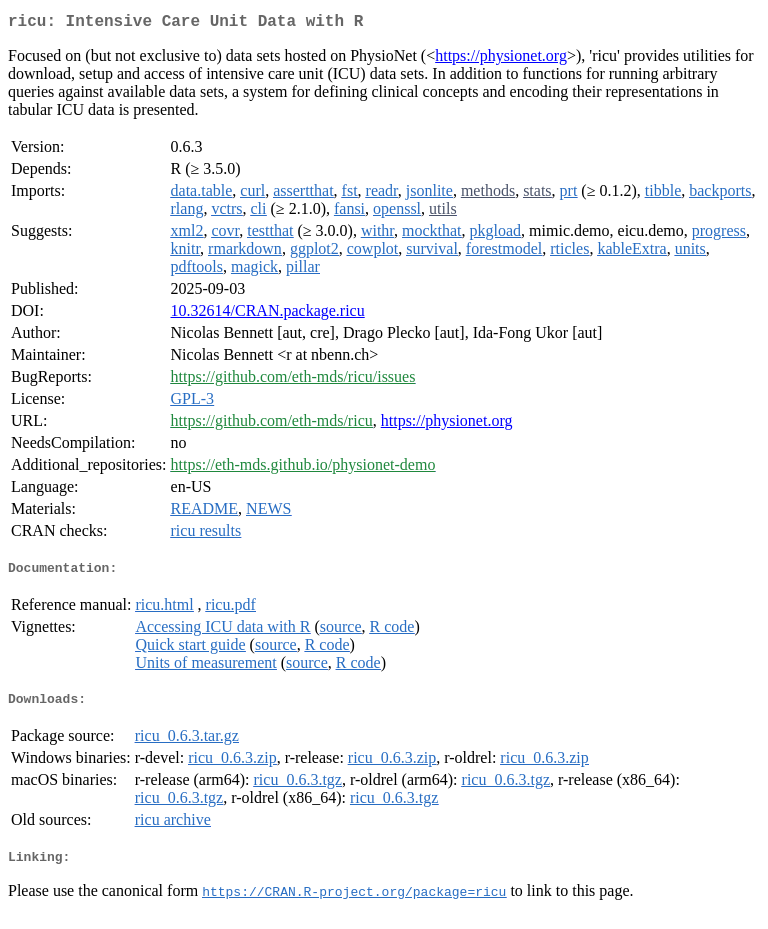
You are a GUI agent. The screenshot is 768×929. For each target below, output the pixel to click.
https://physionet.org (501, 59)
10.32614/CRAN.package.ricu (268, 314)
